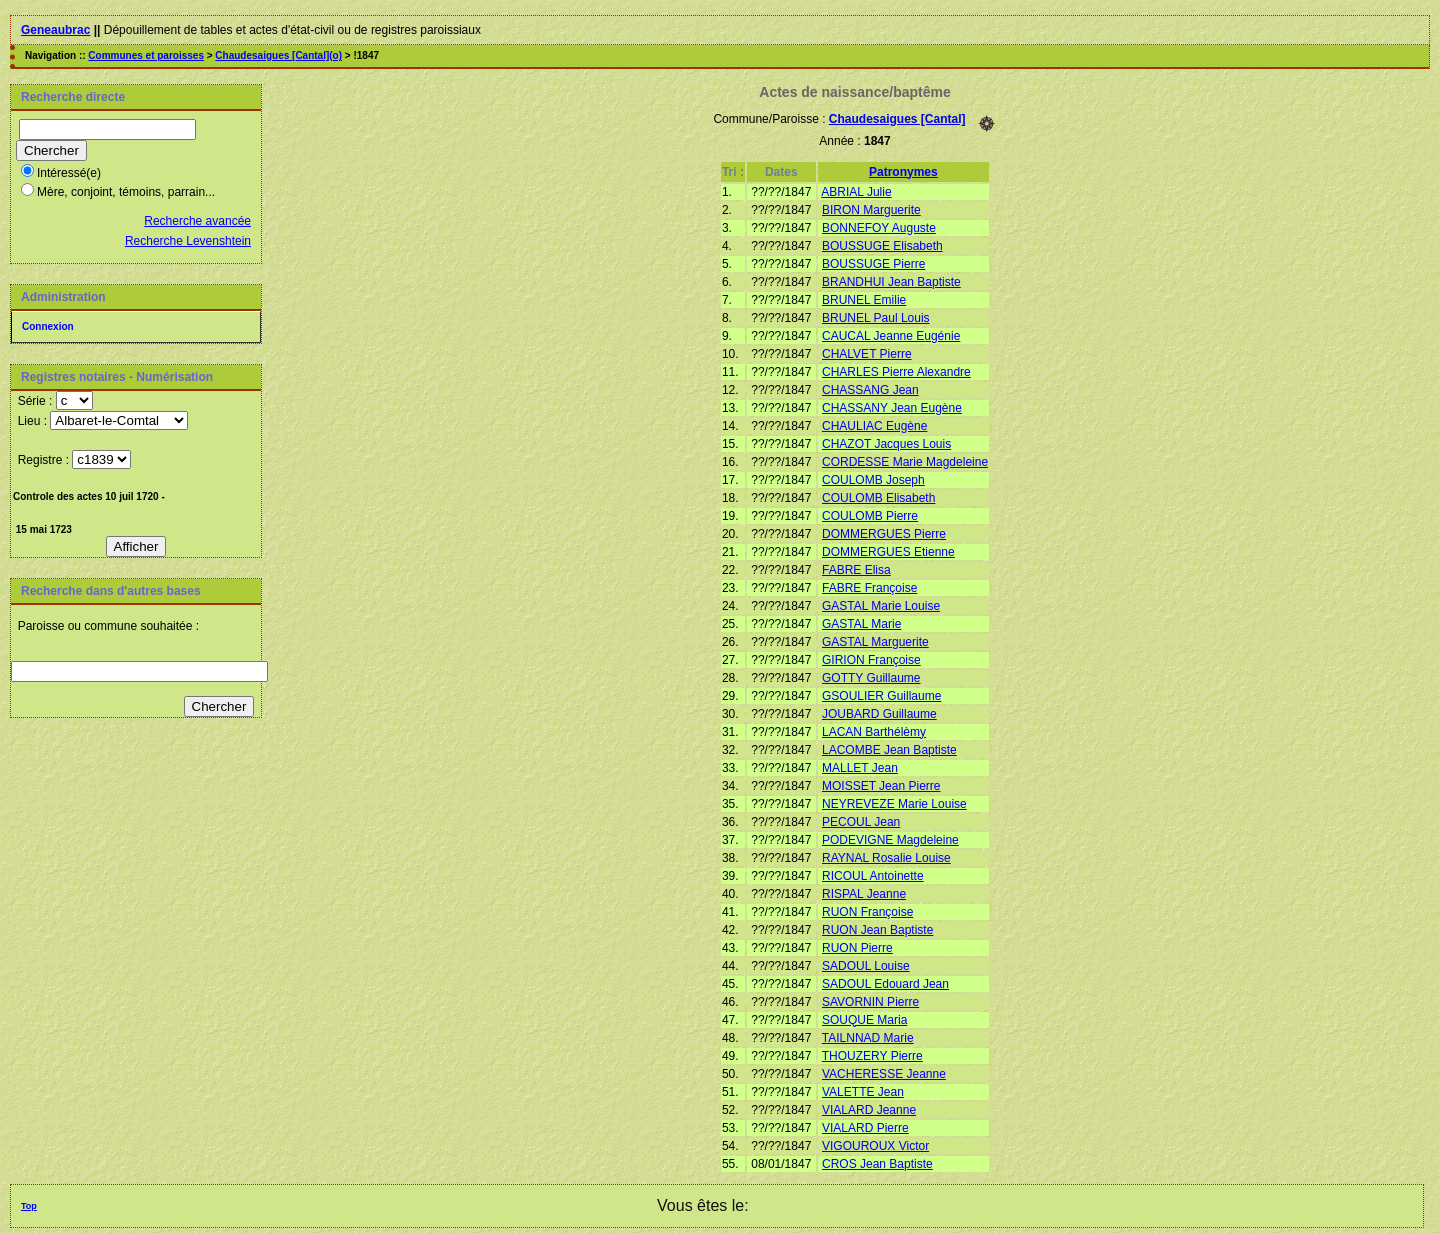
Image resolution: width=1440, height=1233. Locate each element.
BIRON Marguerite (871, 210)
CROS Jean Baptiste (877, 1164)
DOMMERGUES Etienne (888, 552)
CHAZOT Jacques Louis (886, 444)
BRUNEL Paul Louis (876, 318)
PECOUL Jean (861, 822)
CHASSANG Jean (870, 390)
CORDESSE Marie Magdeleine (905, 462)
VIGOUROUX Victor (875, 1146)
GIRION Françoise (871, 660)
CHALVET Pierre (867, 354)
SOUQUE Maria (864, 1020)
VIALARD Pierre (865, 1128)
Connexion (48, 326)
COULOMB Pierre (870, 516)
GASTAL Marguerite (875, 642)
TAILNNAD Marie (868, 1038)
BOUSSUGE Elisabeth (882, 246)
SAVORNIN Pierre (870, 1002)
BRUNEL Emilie (864, 300)
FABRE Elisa (856, 570)
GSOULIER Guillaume (881, 696)
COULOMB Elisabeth (878, 498)
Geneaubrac (55, 30)
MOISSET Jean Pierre (881, 786)
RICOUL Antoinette (873, 876)
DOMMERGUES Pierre (884, 534)
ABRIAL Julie (856, 192)
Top (29, 1206)
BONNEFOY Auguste (879, 228)
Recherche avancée (197, 221)
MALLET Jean (860, 768)
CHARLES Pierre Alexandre (896, 372)
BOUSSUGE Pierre (873, 264)
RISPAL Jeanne (864, 894)
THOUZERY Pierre (872, 1056)
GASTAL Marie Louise (881, 606)
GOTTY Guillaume (871, 678)
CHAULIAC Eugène (874, 426)
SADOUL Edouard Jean (885, 984)
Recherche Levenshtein (188, 241)
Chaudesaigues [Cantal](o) (278, 55)
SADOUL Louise (866, 966)
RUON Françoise (867, 912)
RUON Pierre (857, 948)
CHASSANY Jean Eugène (892, 408)
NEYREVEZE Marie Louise (894, 804)
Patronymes (903, 172)
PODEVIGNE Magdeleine (890, 840)
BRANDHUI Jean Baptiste (891, 282)
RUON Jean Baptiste (877, 930)
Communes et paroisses (146, 55)
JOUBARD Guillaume (879, 714)
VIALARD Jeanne (869, 1110)
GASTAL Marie (861, 624)
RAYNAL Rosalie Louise (886, 858)
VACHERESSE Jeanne (884, 1074)
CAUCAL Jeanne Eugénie (891, 336)
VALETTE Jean (863, 1092)
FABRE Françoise (869, 588)
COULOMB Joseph (873, 480)
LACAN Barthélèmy (874, 732)
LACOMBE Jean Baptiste (889, 750)
